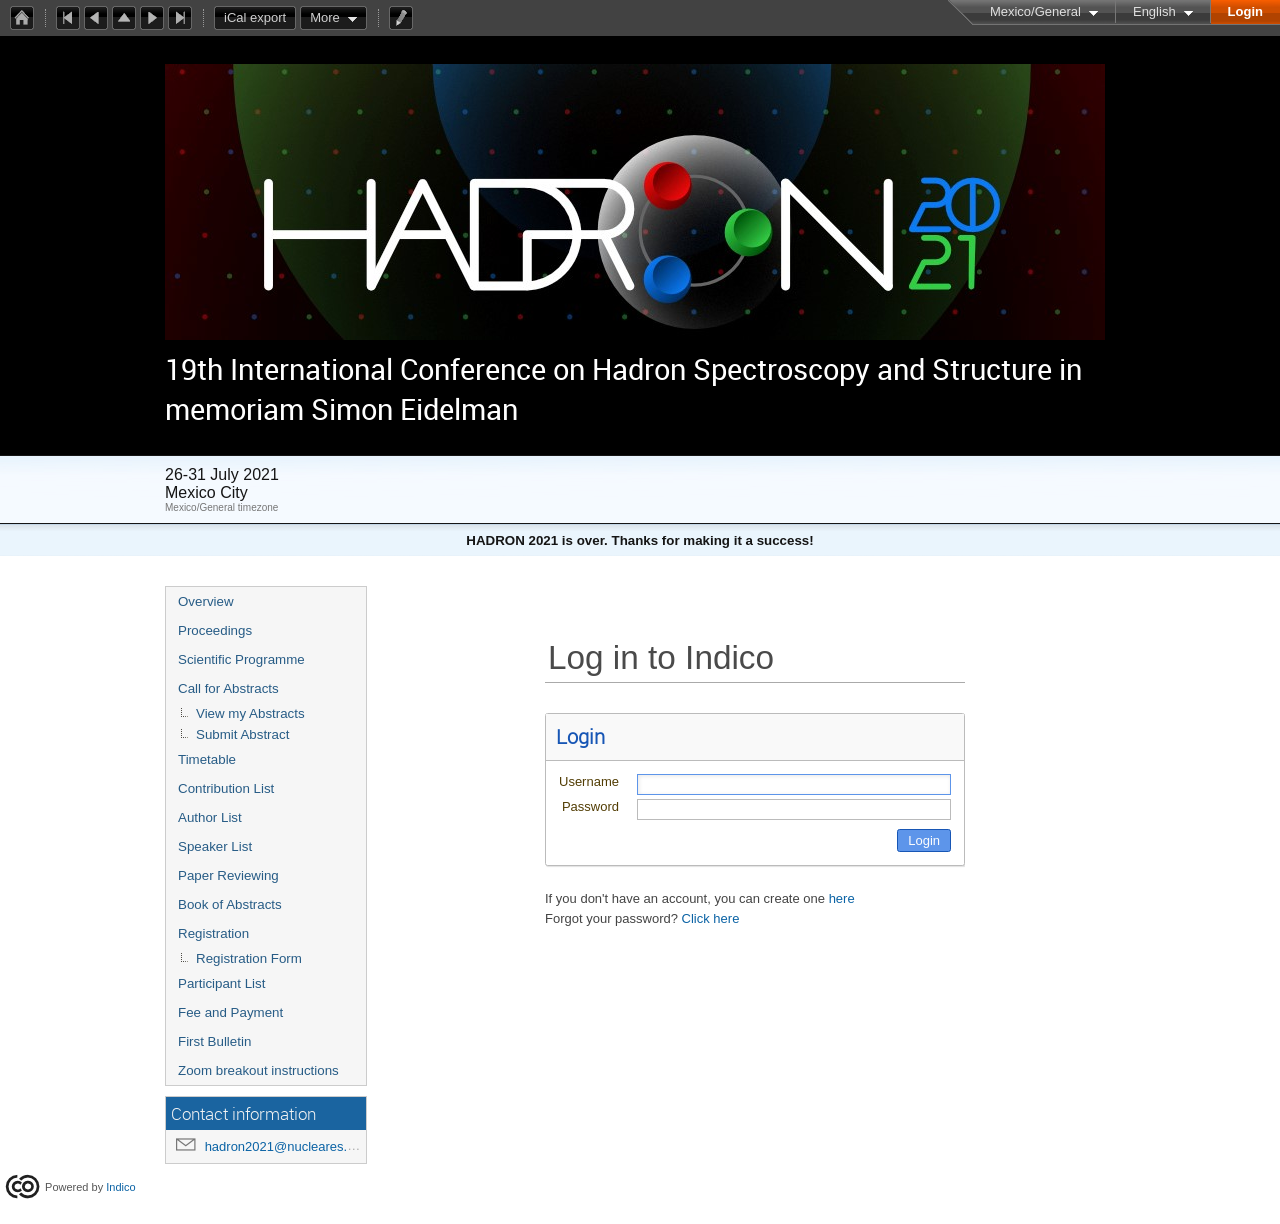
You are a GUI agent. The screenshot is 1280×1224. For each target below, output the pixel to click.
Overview (206, 601)
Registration (213, 933)
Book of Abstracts (230, 904)
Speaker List (215, 846)
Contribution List (226, 788)
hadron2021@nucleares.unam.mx (303, 1146)
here (842, 898)
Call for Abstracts (228, 688)
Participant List (221, 983)
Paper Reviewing (228, 875)
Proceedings (215, 630)
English (1154, 11)
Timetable (207, 759)
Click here (711, 918)
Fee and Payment (230, 1012)
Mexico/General (1035, 11)
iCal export (260, 18)
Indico (120, 1187)
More (325, 17)
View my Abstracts (250, 713)
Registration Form (249, 958)
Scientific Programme (241, 659)
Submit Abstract (242, 734)
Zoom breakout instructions (258, 1070)
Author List (210, 817)
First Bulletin (214, 1041)
